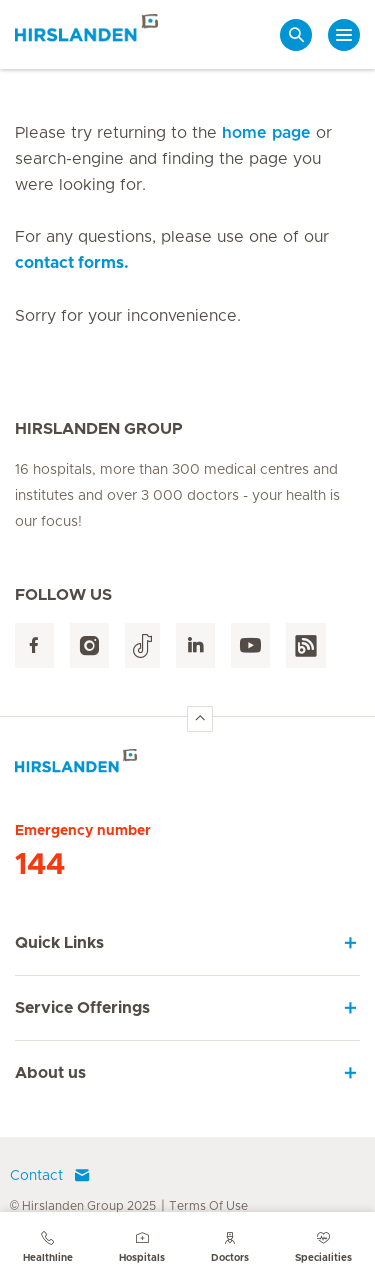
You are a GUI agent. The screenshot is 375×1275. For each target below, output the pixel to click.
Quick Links (59, 943)
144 (40, 865)
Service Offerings (82, 1008)
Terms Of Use (208, 1206)
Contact (50, 1176)
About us (50, 1073)
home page (266, 133)
